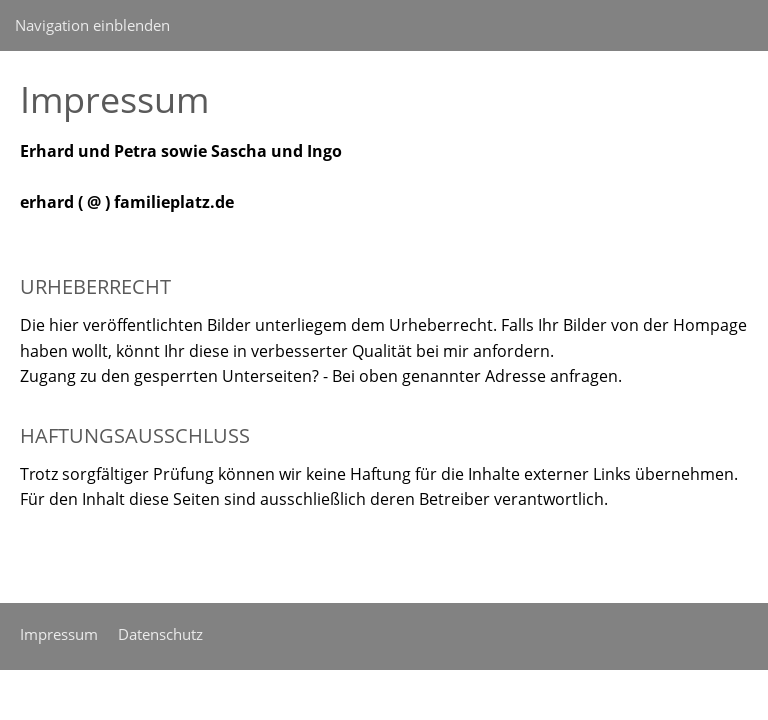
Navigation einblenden (92, 25)
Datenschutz (160, 634)
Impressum (59, 634)
